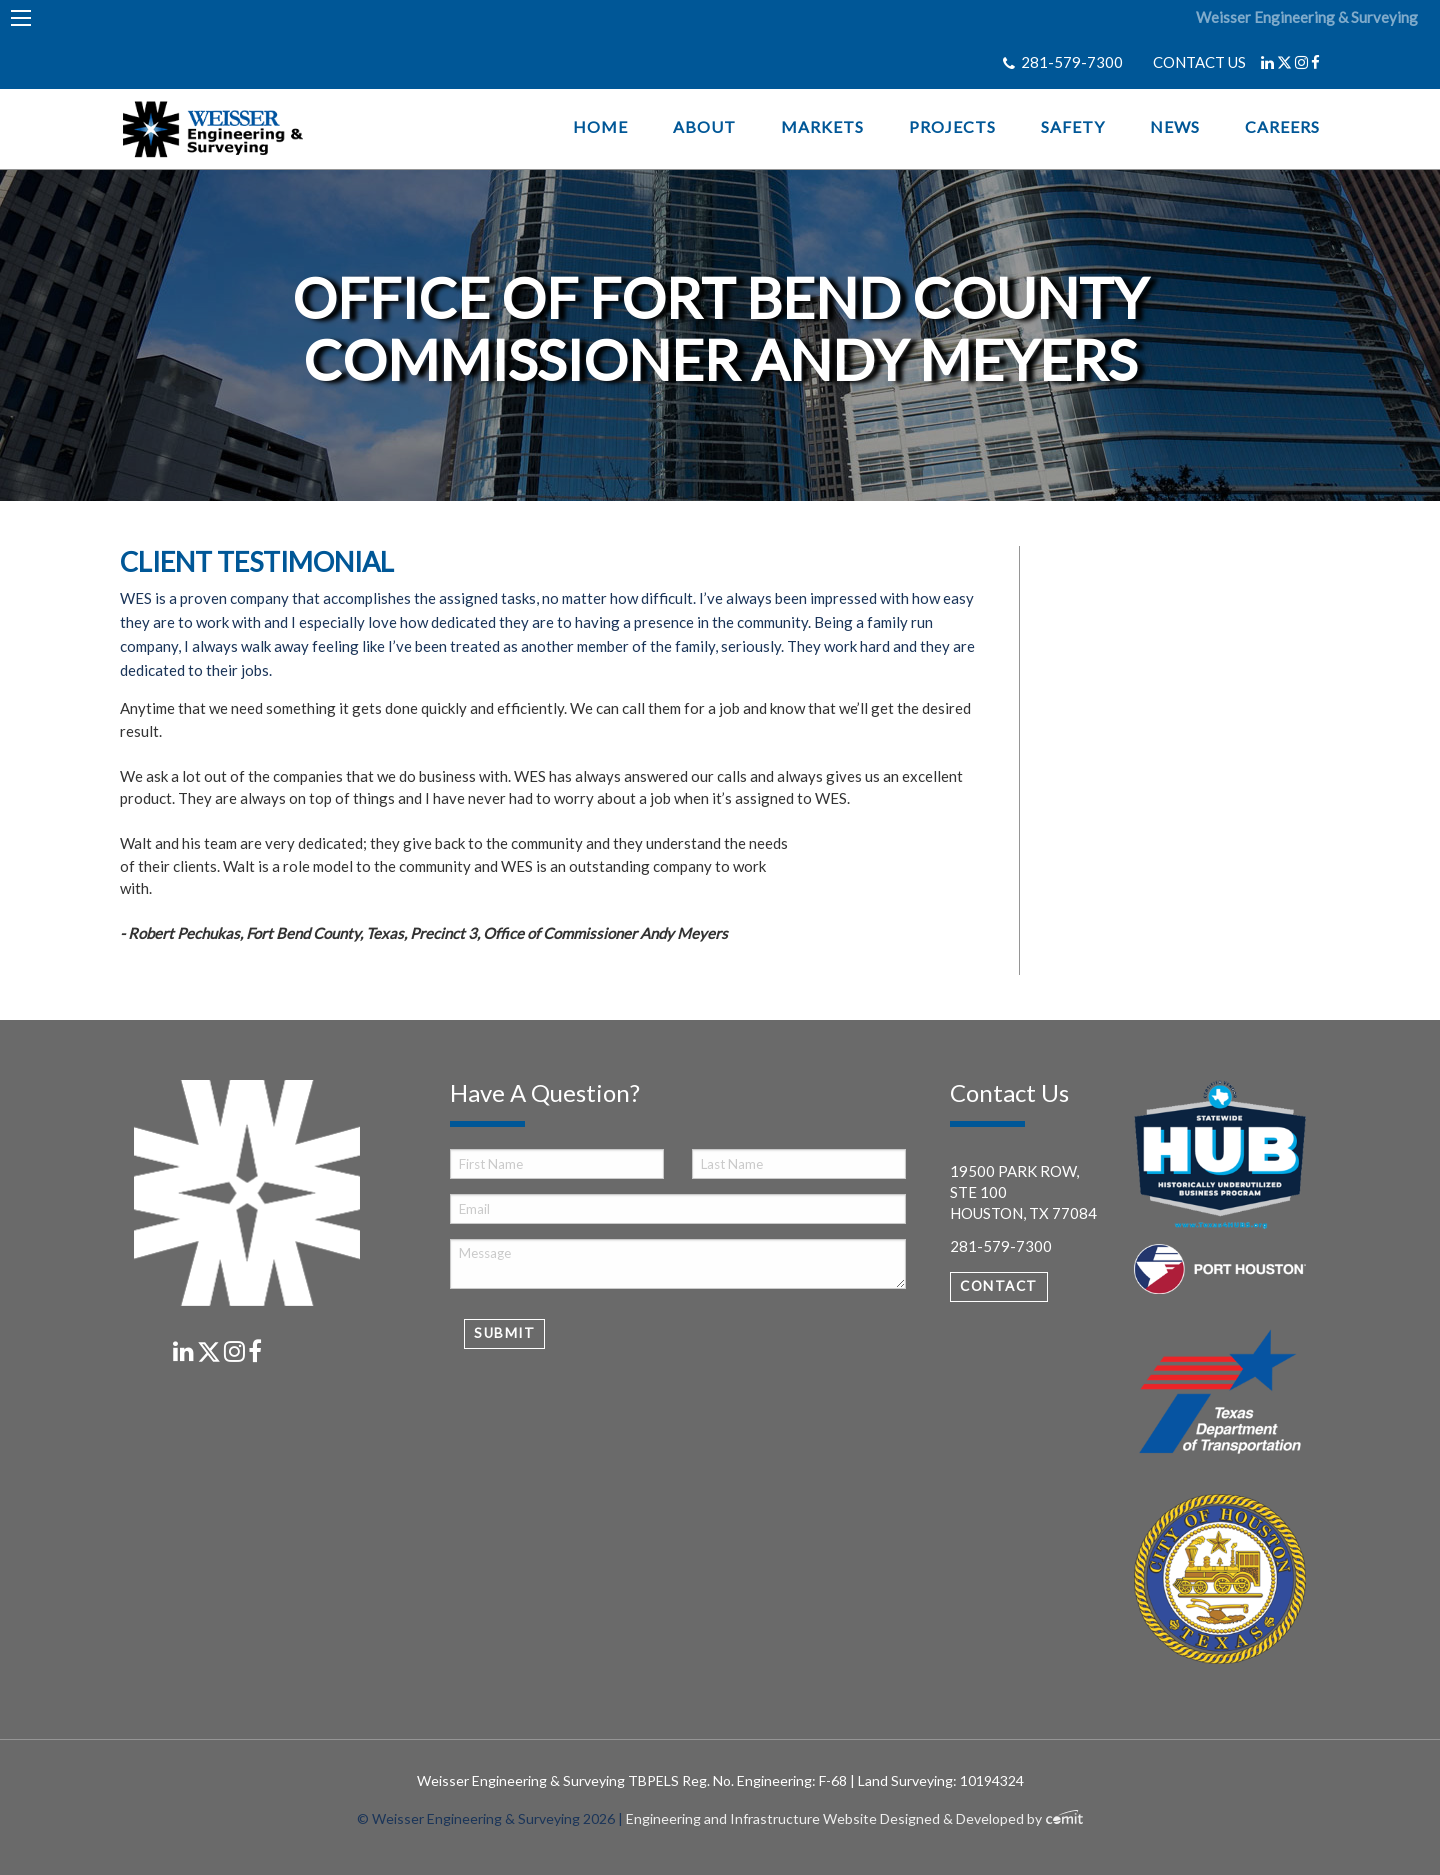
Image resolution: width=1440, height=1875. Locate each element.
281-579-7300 (1072, 62)
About (704, 127)
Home (600, 127)
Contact (999, 1286)
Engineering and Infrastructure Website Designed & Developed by (854, 1818)
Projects (952, 127)
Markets (822, 127)
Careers (1282, 127)
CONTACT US (1199, 62)
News (1175, 127)
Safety (1073, 127)
